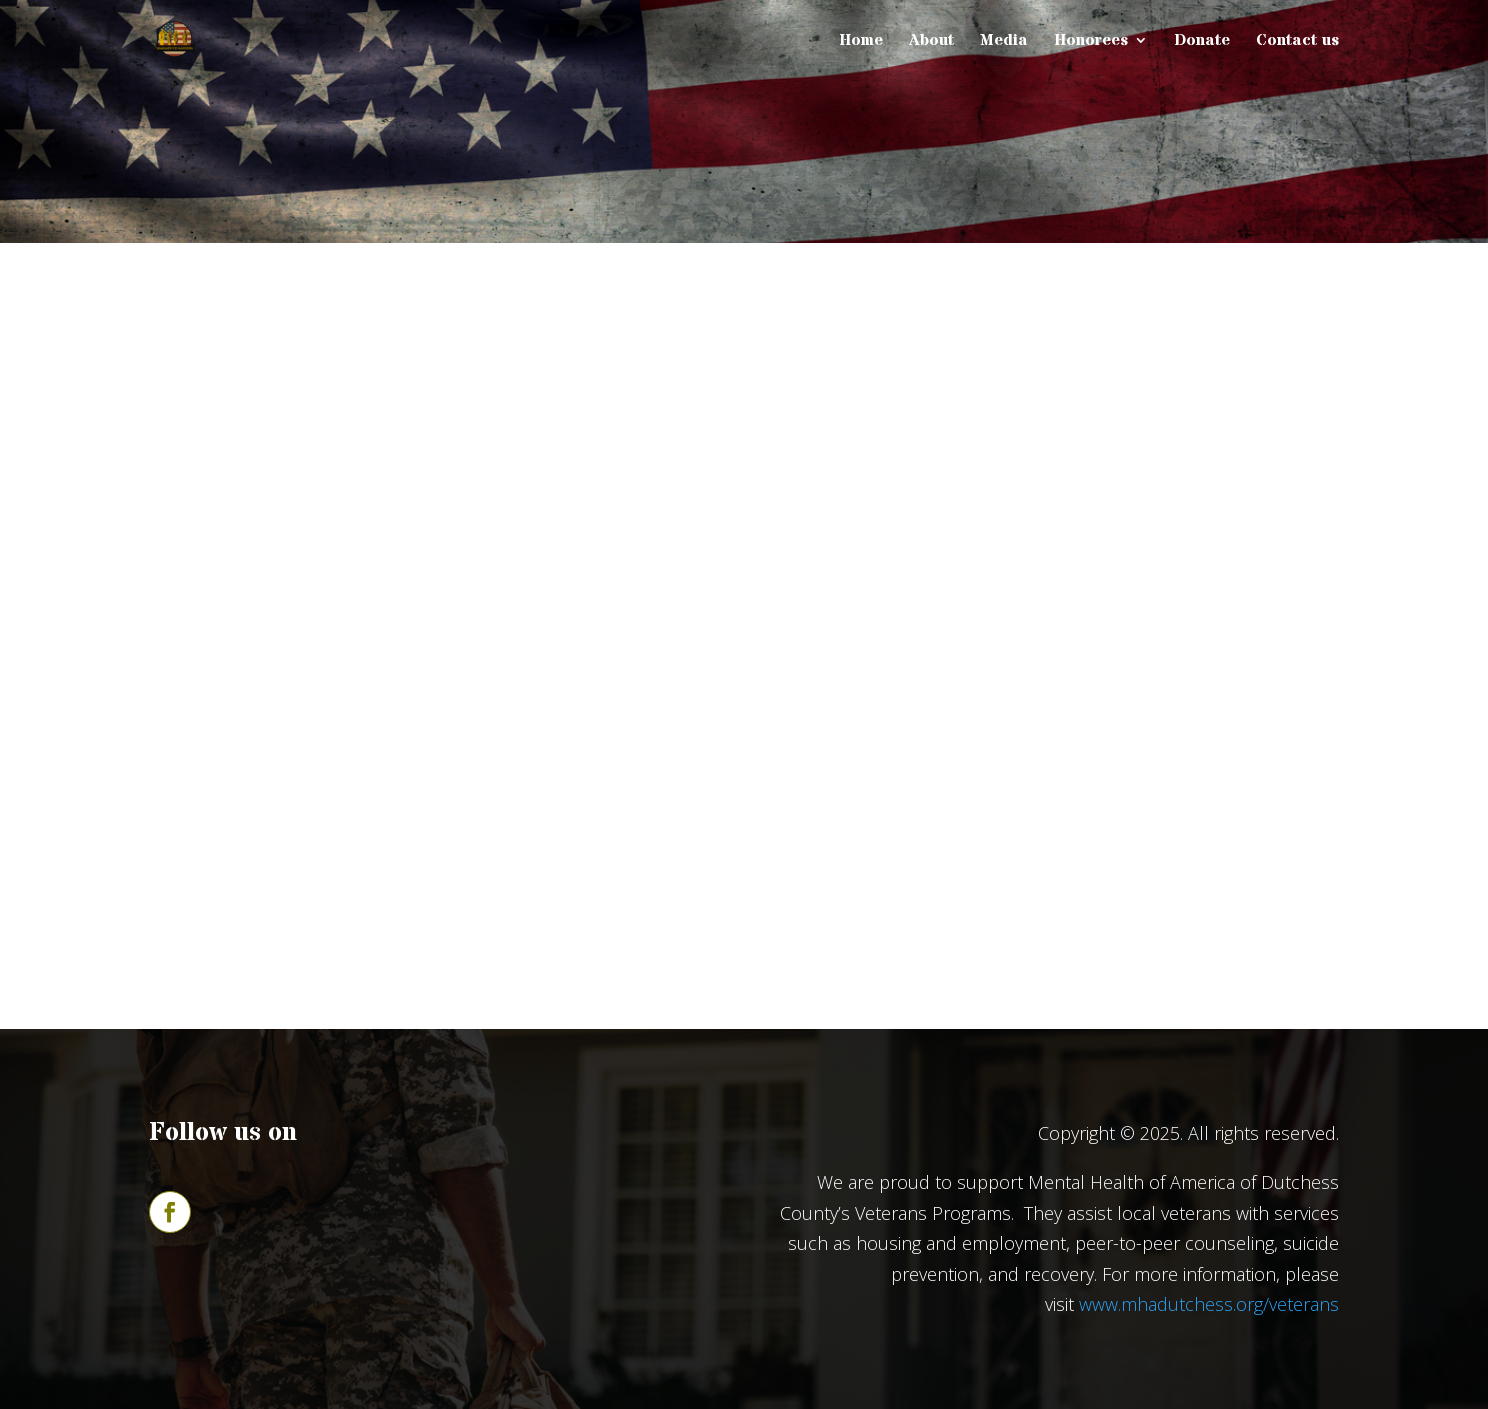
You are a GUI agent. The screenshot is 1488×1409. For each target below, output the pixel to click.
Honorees (1091, 42)
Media (1004, 42)
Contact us (1297, 42)
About (931, 42)
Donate (1202, 42)
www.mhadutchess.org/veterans (1209, 1304)
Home (861, 42)
